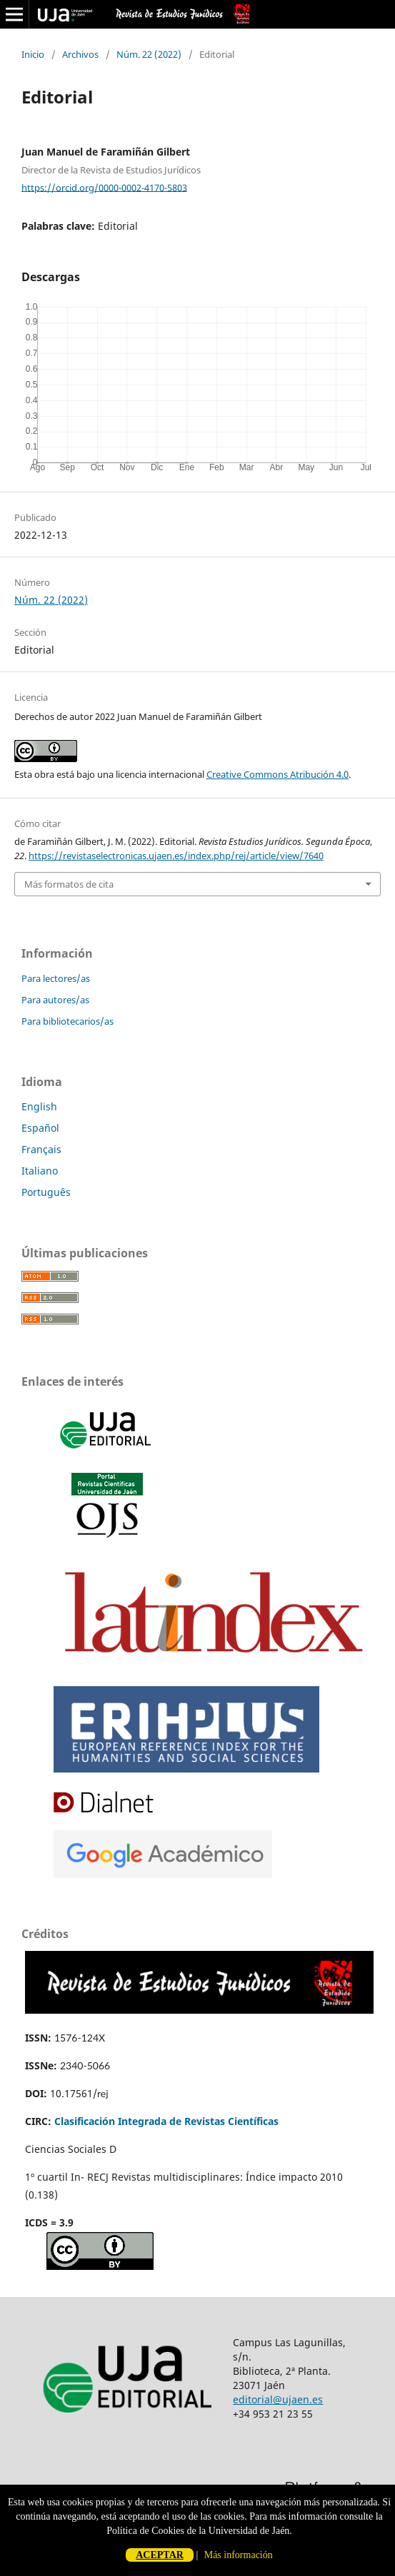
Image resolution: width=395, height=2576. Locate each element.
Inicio (32, 54)
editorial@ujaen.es (278, 2399)
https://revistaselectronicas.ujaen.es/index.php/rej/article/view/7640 (176, 855)
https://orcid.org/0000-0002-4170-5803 (104, 187)
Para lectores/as (55, 978)
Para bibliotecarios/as (67, 1021)
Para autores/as (55, 999)
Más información (238, 2555)
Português (46, 1192)
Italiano (39, 1170)
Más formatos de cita (69, 884)
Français (41, 1149)
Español (40, 1128)
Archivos (80, 54)
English (39, 1106)
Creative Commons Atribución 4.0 (277, 774)
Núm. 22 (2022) (148, 54)
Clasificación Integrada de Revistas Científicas (166, 2121)
